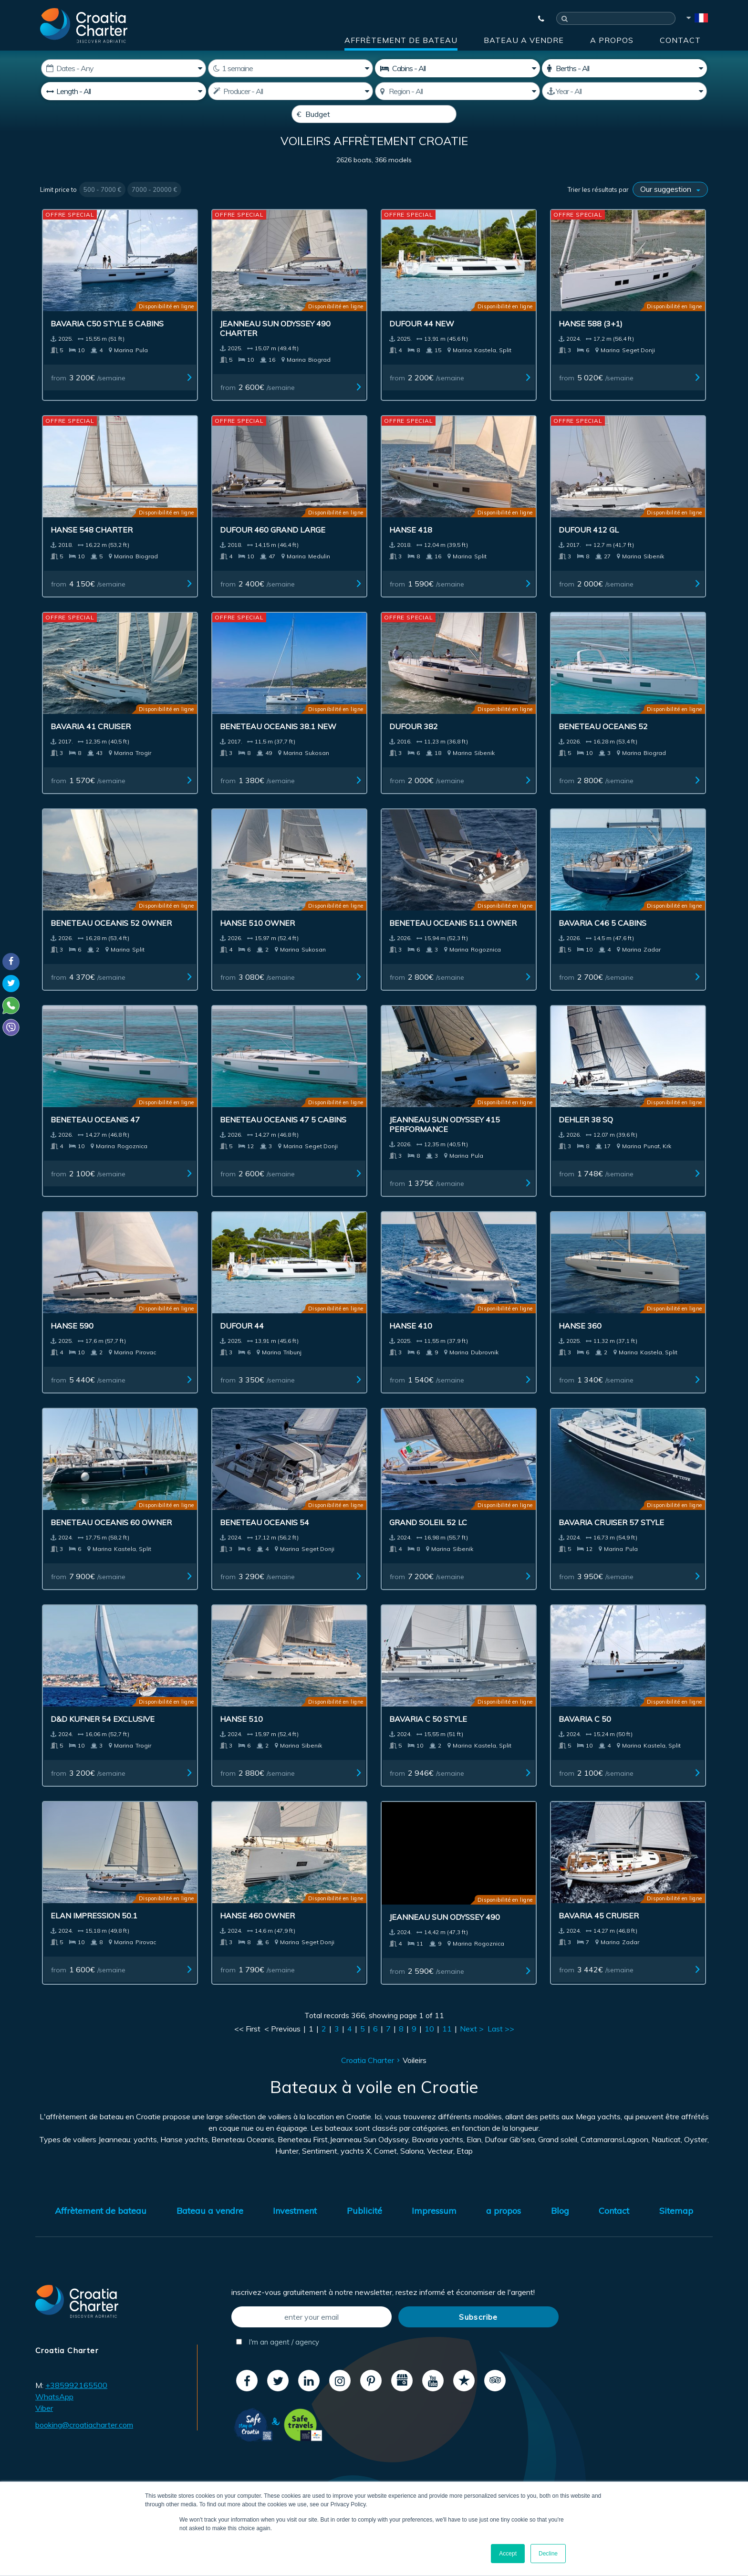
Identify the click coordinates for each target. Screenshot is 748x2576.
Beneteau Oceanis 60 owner (111, 1545)
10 (429, 2051)
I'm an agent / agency (277, 2364)
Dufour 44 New (421, 346)
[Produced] (624, 91)
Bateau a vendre (524, 40)
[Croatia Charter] (83, 25)
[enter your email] (311, 2339)
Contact (680, 40)
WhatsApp (54, 2419)
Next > (472, 2051)
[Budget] (374, 114)
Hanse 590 (72, 1348)
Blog (560, 2233)
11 (447, 2051)
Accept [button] (508, 2553)
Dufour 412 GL (589, 552)
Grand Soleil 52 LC (428, 1545)
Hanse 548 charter (92, 552)
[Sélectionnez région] (457, 91)
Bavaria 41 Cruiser (91, 749)
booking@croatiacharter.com (84, 2447)
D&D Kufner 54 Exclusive (103, 1742)
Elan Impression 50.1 (94, 1938)
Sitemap (676, 2233)
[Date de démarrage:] (123, 68)
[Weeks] (290, 68)
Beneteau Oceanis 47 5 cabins (283, 1142)
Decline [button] (548, 2553)
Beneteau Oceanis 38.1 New (278, 749)
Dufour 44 (242, 1348)
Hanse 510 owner (257, 946)
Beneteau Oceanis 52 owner (111, 946)
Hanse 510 (241, 1742)
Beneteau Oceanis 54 (264, 1545)
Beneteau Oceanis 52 (603, 749)
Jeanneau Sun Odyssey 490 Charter (275, 351)
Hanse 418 (410, 552)
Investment (295, 2233)
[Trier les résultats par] (670, 212)
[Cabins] (457, 68)
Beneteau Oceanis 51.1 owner (453, 946)
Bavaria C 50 (585, 1742)
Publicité (364, 2233)
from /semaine (88, 400)
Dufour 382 (413, 749)
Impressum (434, 2233)
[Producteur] (290, 91)
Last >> (501, 2051)
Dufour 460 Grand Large (272, 552)
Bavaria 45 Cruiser (599, 1938)
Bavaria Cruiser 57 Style (611, 1545)
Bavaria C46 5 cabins (602, 946)
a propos (612, 40)
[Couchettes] (624, 68)
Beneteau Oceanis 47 (95, 1142)
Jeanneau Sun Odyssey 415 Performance (444, 1147)
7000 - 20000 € (154, 212)
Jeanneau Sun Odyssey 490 (444, 1940)
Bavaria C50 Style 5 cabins (107, 346)
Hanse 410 (410, 1348)
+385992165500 (76, 2408)
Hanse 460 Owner (257, 1938)
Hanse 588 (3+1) (591, 346)
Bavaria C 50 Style (428, 1742)
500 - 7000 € (102, 212)
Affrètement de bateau (400, 40)
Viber (44, 2431)
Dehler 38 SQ (586, 1142)
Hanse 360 (580, 1348)
